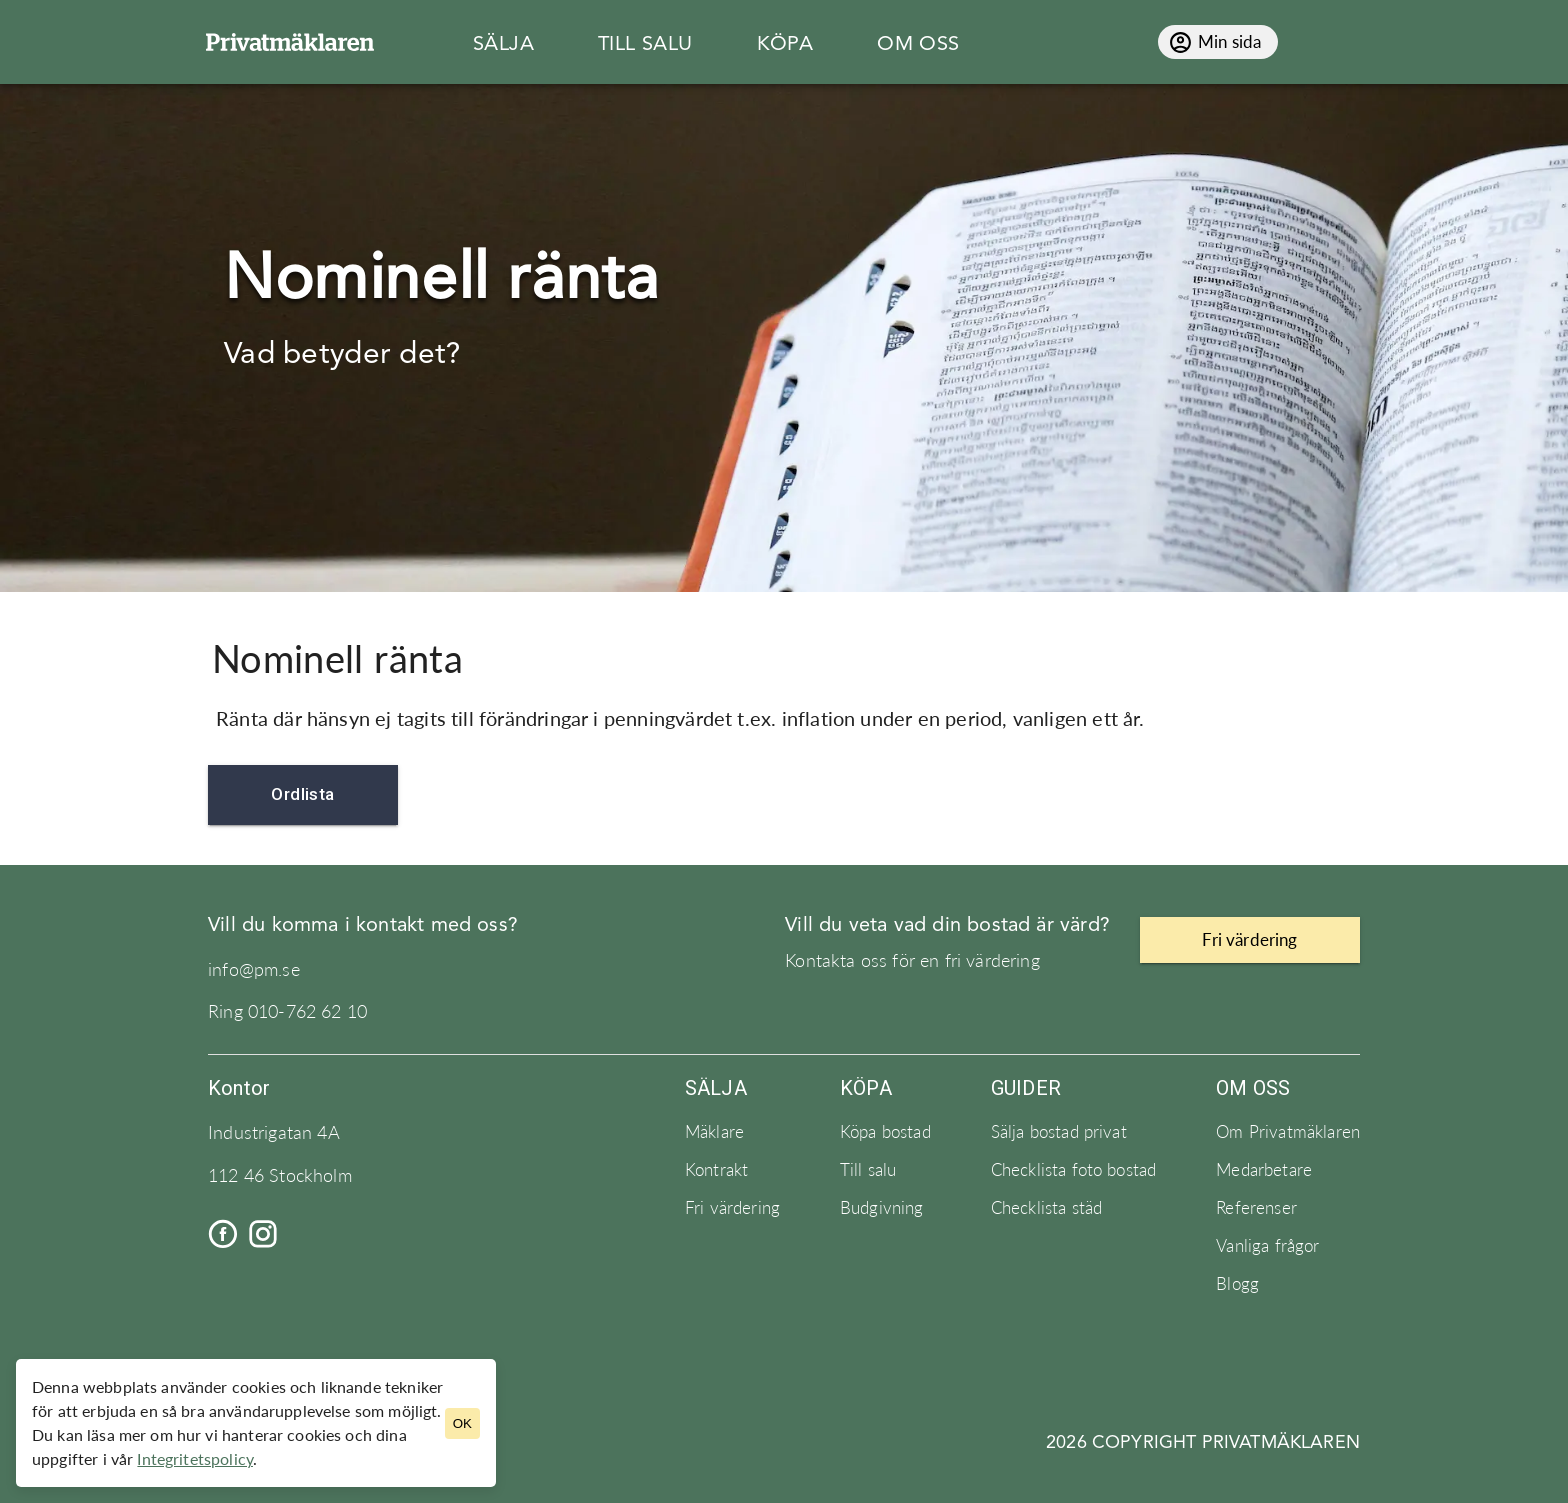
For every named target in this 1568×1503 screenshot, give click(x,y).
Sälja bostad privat (1059, 1132)
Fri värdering (732, 1208)
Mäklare (714, 1132)
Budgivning (882, 1208)
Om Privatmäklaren (1288, 1132)
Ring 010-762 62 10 (287, 1011)
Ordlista (303, 795)
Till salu (868, 1170)
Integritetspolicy (195, 1458)
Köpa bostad (885, 1132)
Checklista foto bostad (1074, 1170)
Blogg (1237, 1284)
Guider (1026, 1088)
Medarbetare (1264, 1170)
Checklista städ (1046, 1208)
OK (462, 1423)
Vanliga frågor (1267, 1246)
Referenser (1256, 1208)
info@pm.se (254, 969)
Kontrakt (716, 1170)
